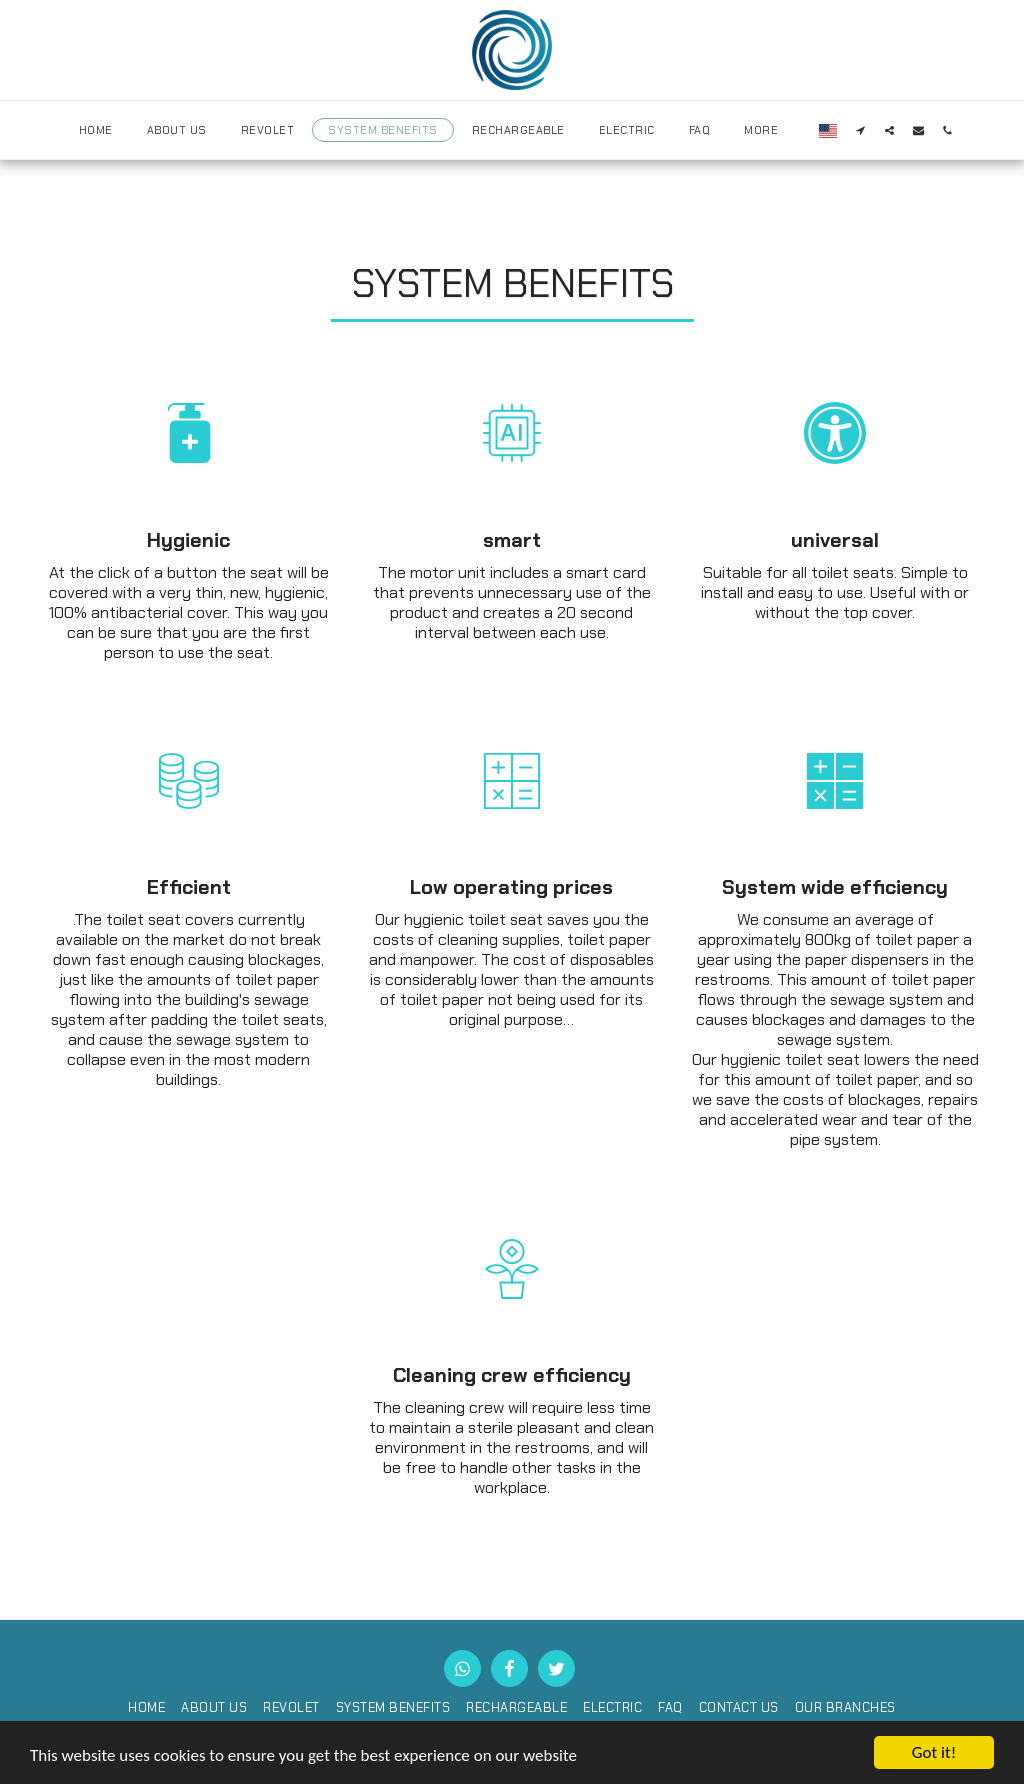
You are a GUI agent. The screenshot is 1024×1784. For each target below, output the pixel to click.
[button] (860, 130)
